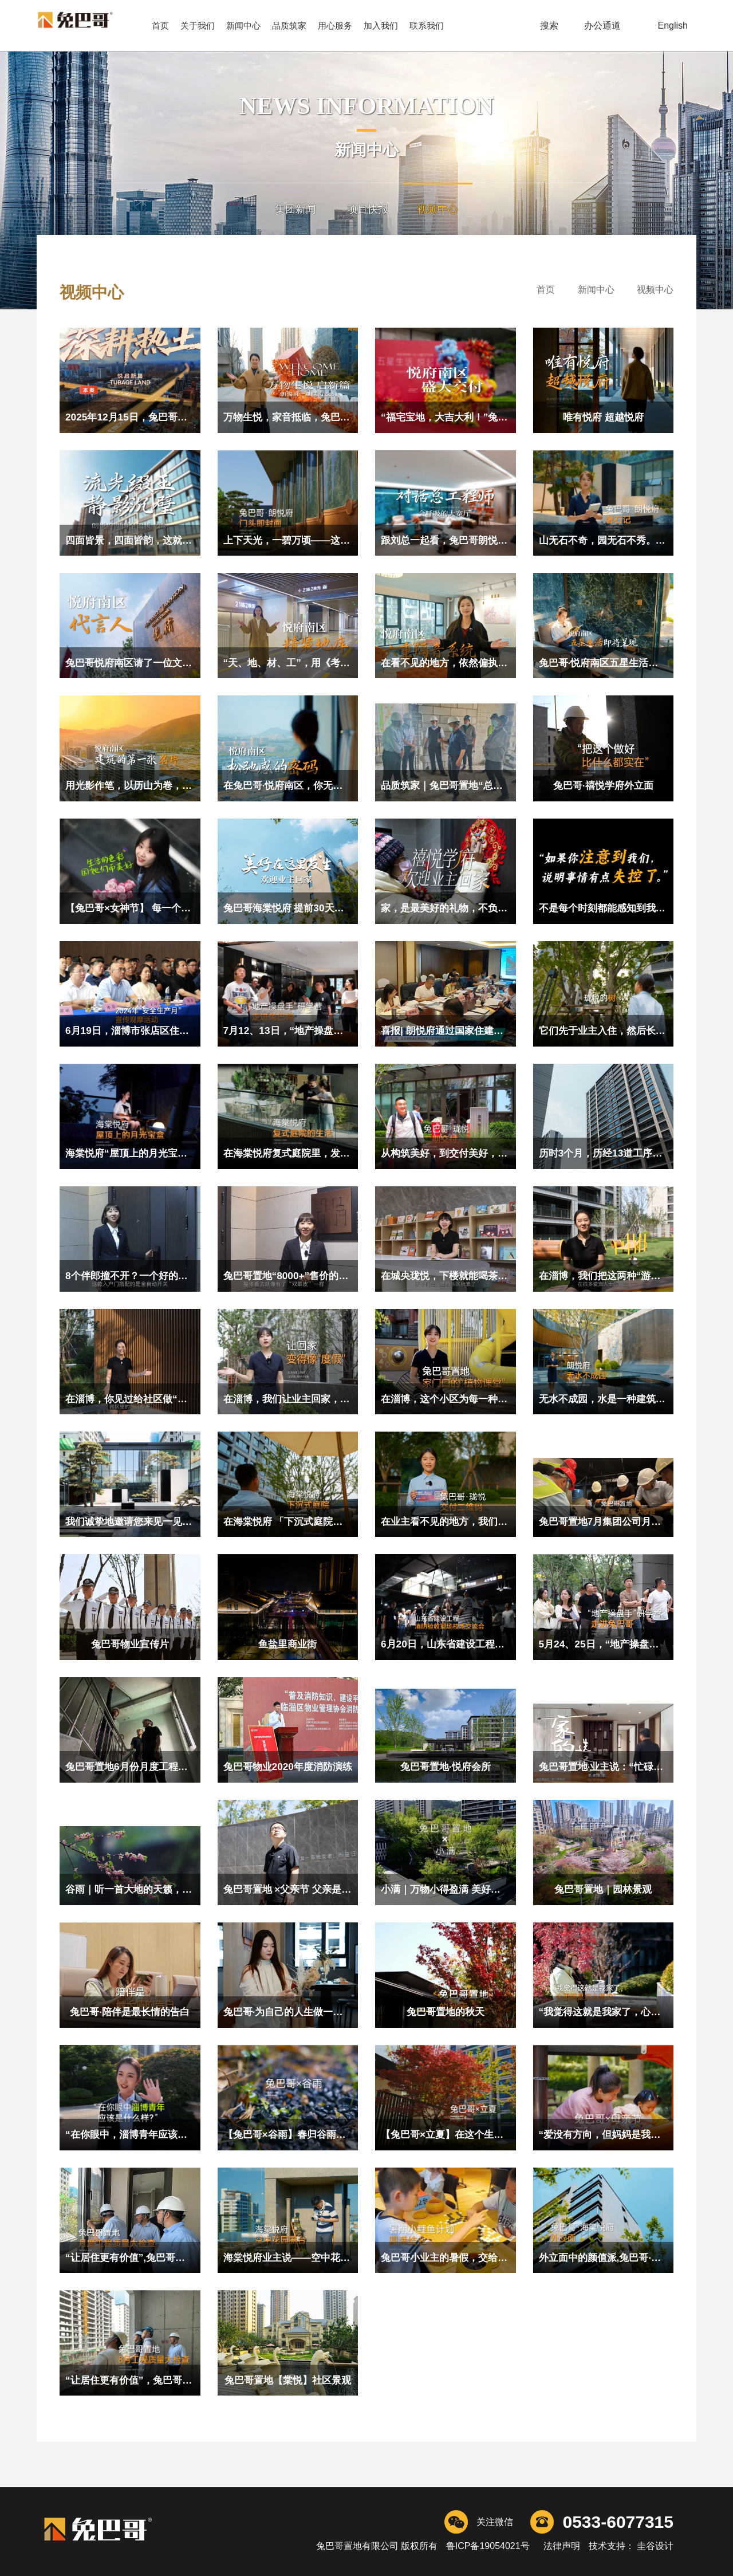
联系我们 (426, 25)
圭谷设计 (654, 2546)
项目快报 (367, 209)
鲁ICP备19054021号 (488, 2546)
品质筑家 (289, 25)
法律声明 (562, 2546)
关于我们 (197, 25)
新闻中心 (243, 25)
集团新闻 (295, 209)
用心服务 (335, 25)
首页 (160, 25)
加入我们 (381, 25)
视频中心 (437, 209)
